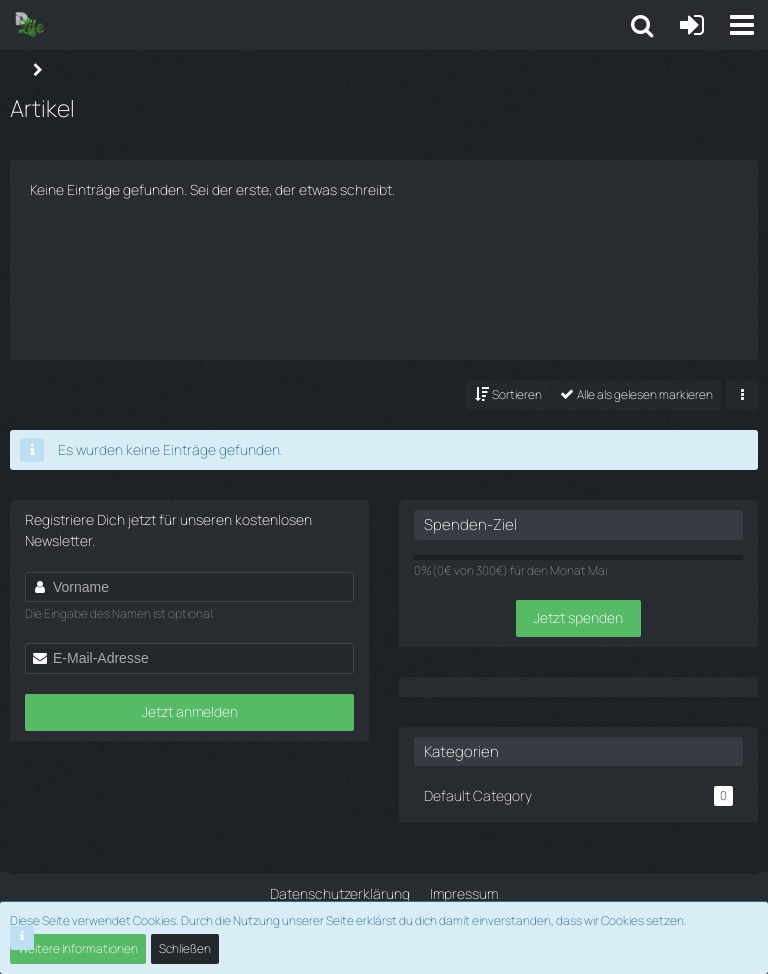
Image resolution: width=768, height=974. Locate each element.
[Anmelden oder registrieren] (692, 25)
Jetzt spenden (578, 617)
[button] (742, 25)
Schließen (185, 948)
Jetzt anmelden (190, 711)
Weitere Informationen (78, 948)
